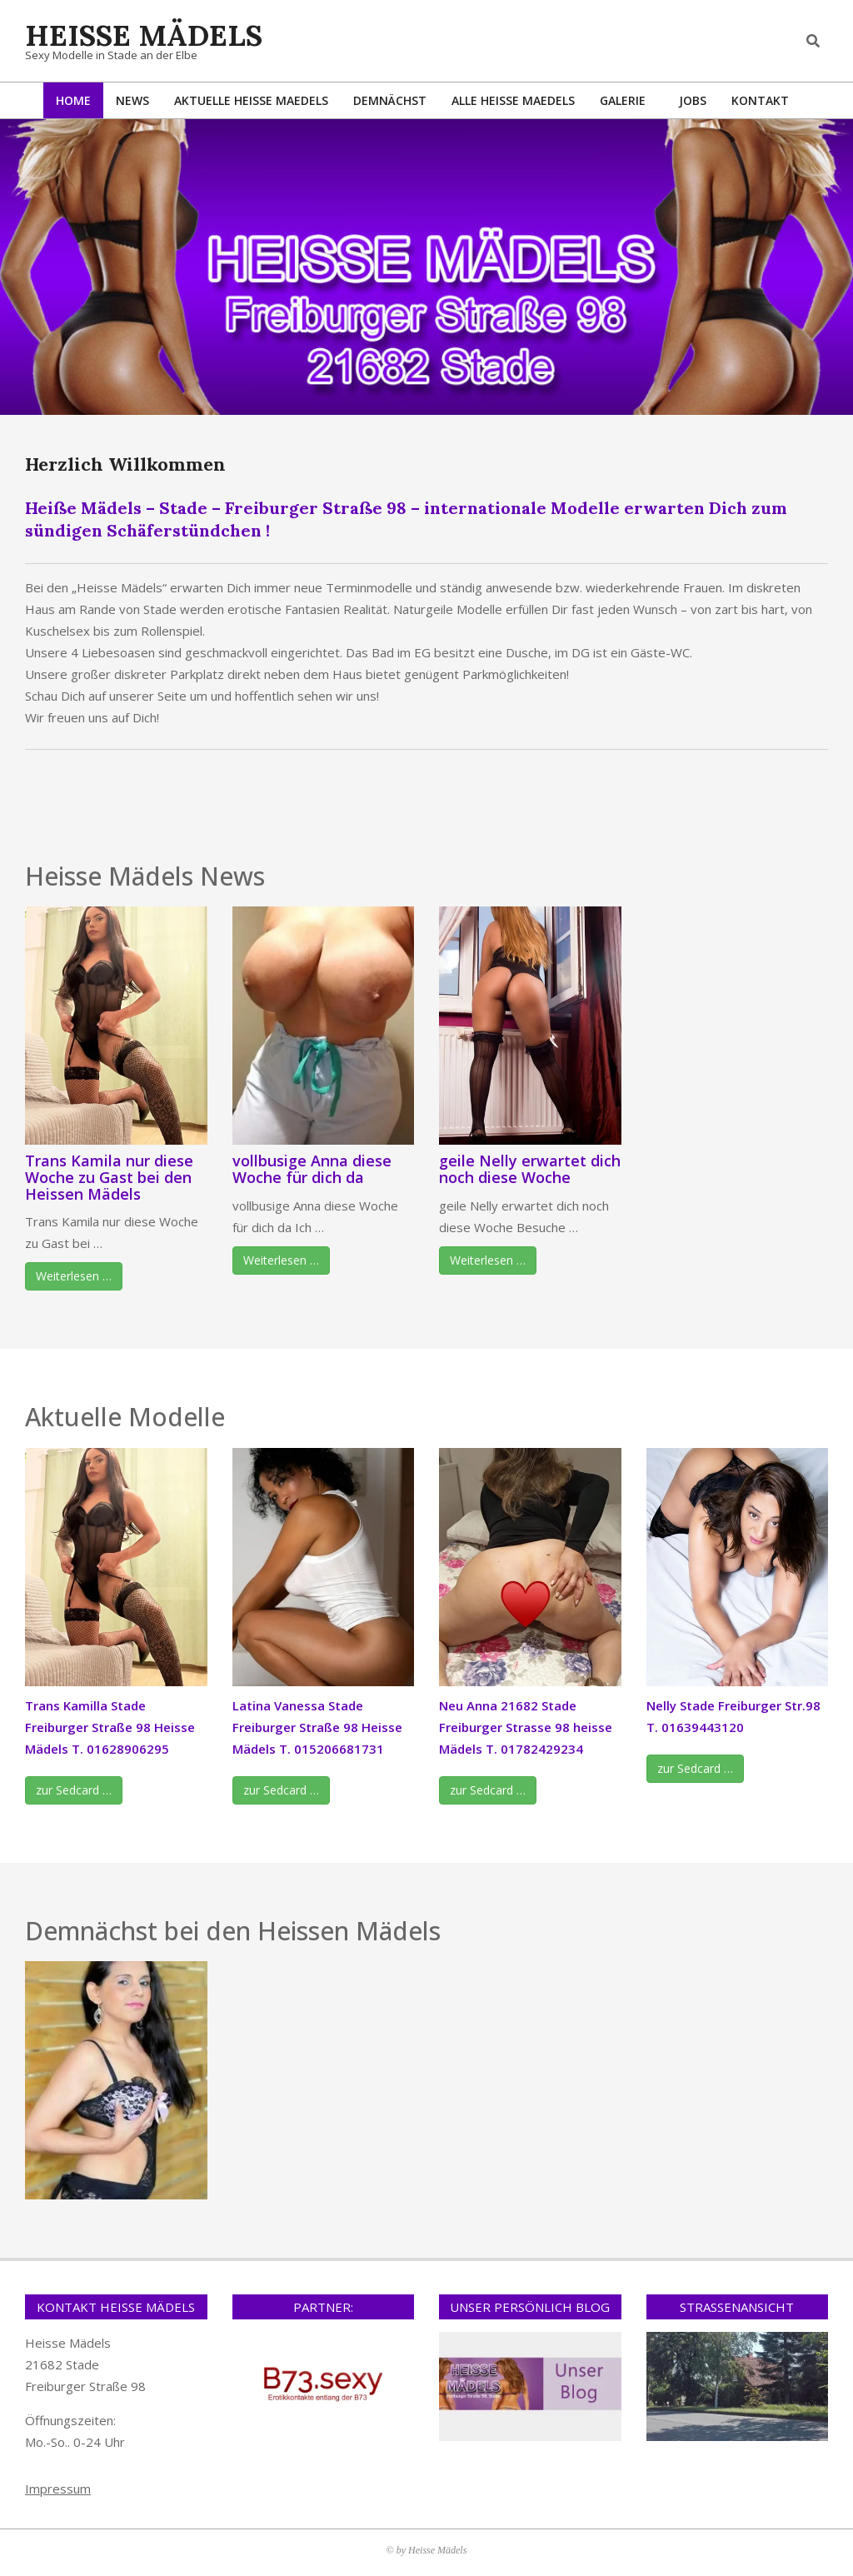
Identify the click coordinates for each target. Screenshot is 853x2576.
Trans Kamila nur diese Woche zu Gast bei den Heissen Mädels (109, 1177)
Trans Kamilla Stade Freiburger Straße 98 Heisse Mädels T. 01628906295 (110, 1727)
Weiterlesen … (74, 1276)
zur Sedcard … (74, 1790)
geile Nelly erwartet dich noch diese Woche (530, 1169)
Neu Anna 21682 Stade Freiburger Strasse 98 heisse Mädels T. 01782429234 (525, 1727)
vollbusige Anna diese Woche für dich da (312, 1169)
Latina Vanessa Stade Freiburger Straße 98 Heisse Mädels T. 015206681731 (317, 1727)
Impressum (58, 2488)
